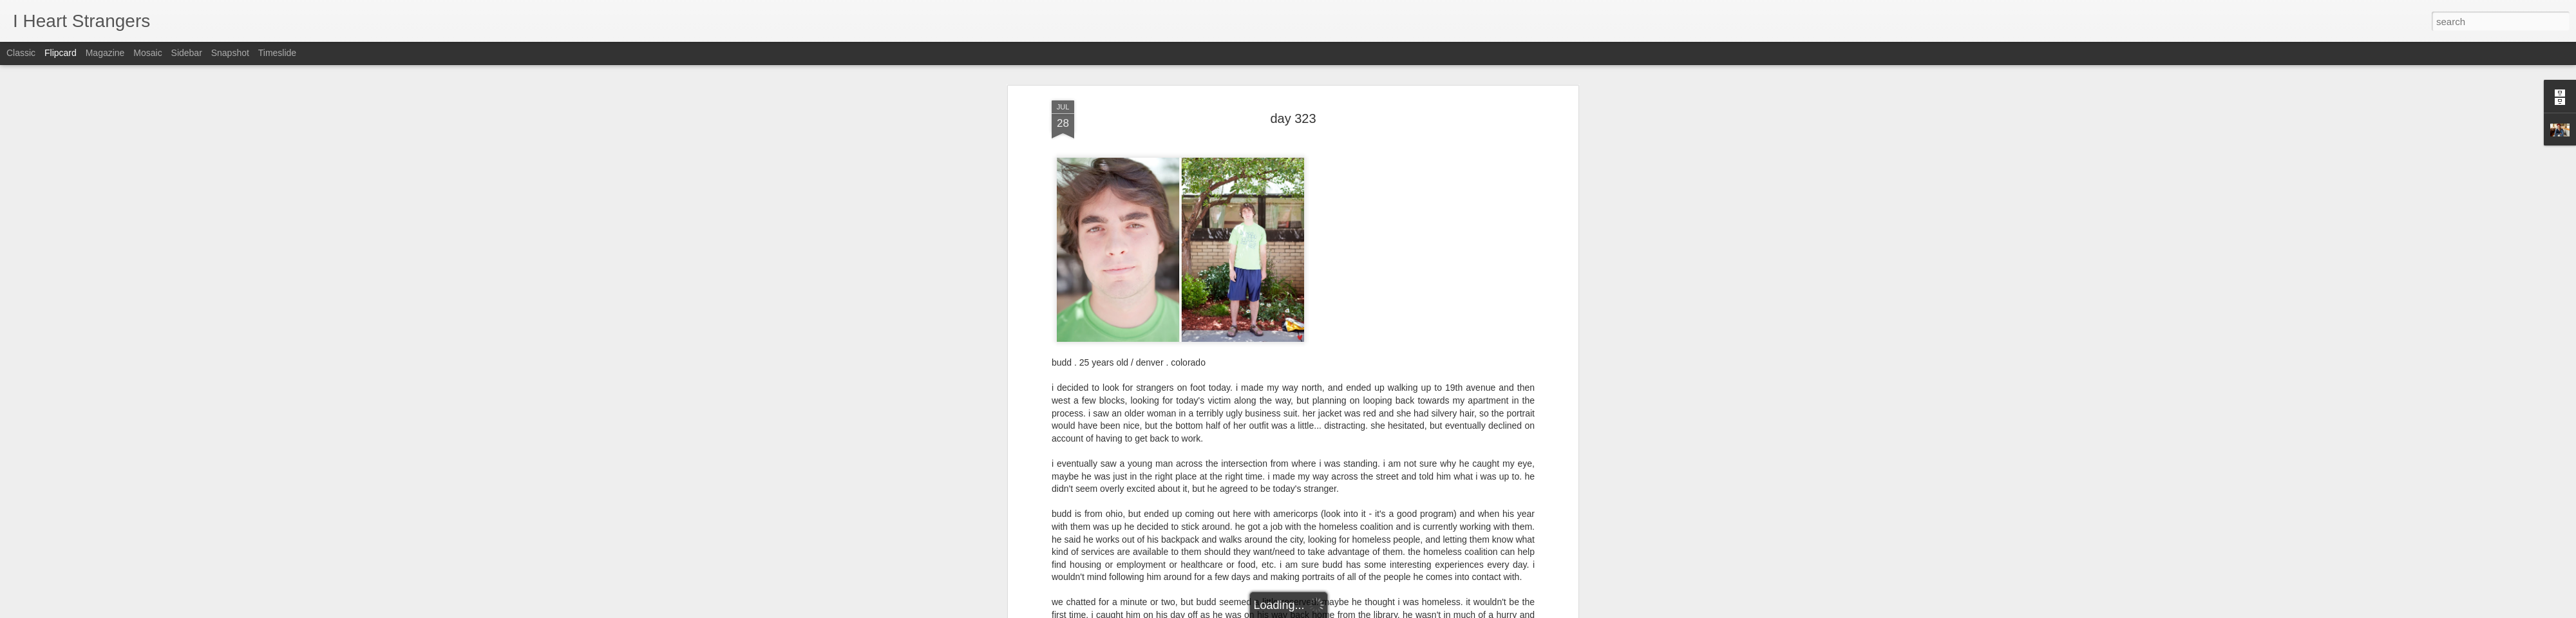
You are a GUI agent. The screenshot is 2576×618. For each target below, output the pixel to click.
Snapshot (230, 53)
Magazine (105, 53)
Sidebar (186, 53)
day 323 (1293, 67)
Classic (20, 53)
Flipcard (60, 53)
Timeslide (277, 53)
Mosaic (147, 53)
